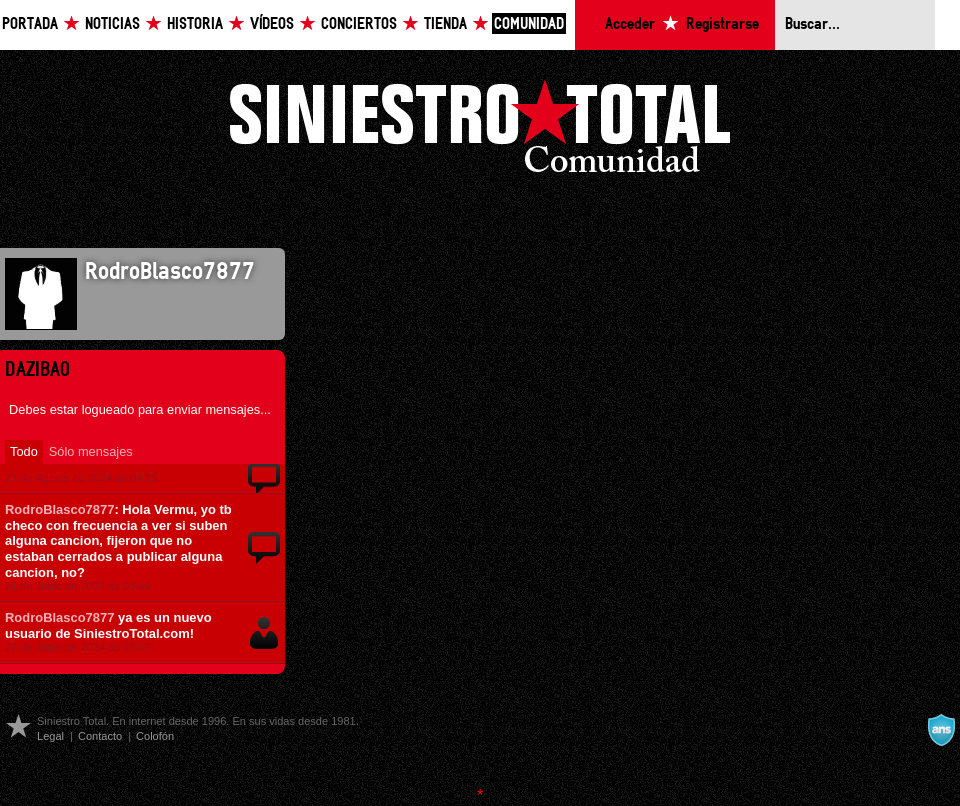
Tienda (445, 24)
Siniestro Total (480, 131)
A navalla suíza (941, 730)
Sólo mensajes (91, 451)
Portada (30, 24)
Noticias (112, 24)
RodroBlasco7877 (59, 509)
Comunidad (529, 24)
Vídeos (272, 24)
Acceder (630, 24)
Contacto (100, 736)
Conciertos (359, 24)
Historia (195, 24)
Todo (24, 451)
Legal (50, 736)
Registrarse (722, 24)
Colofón (155, 736)
